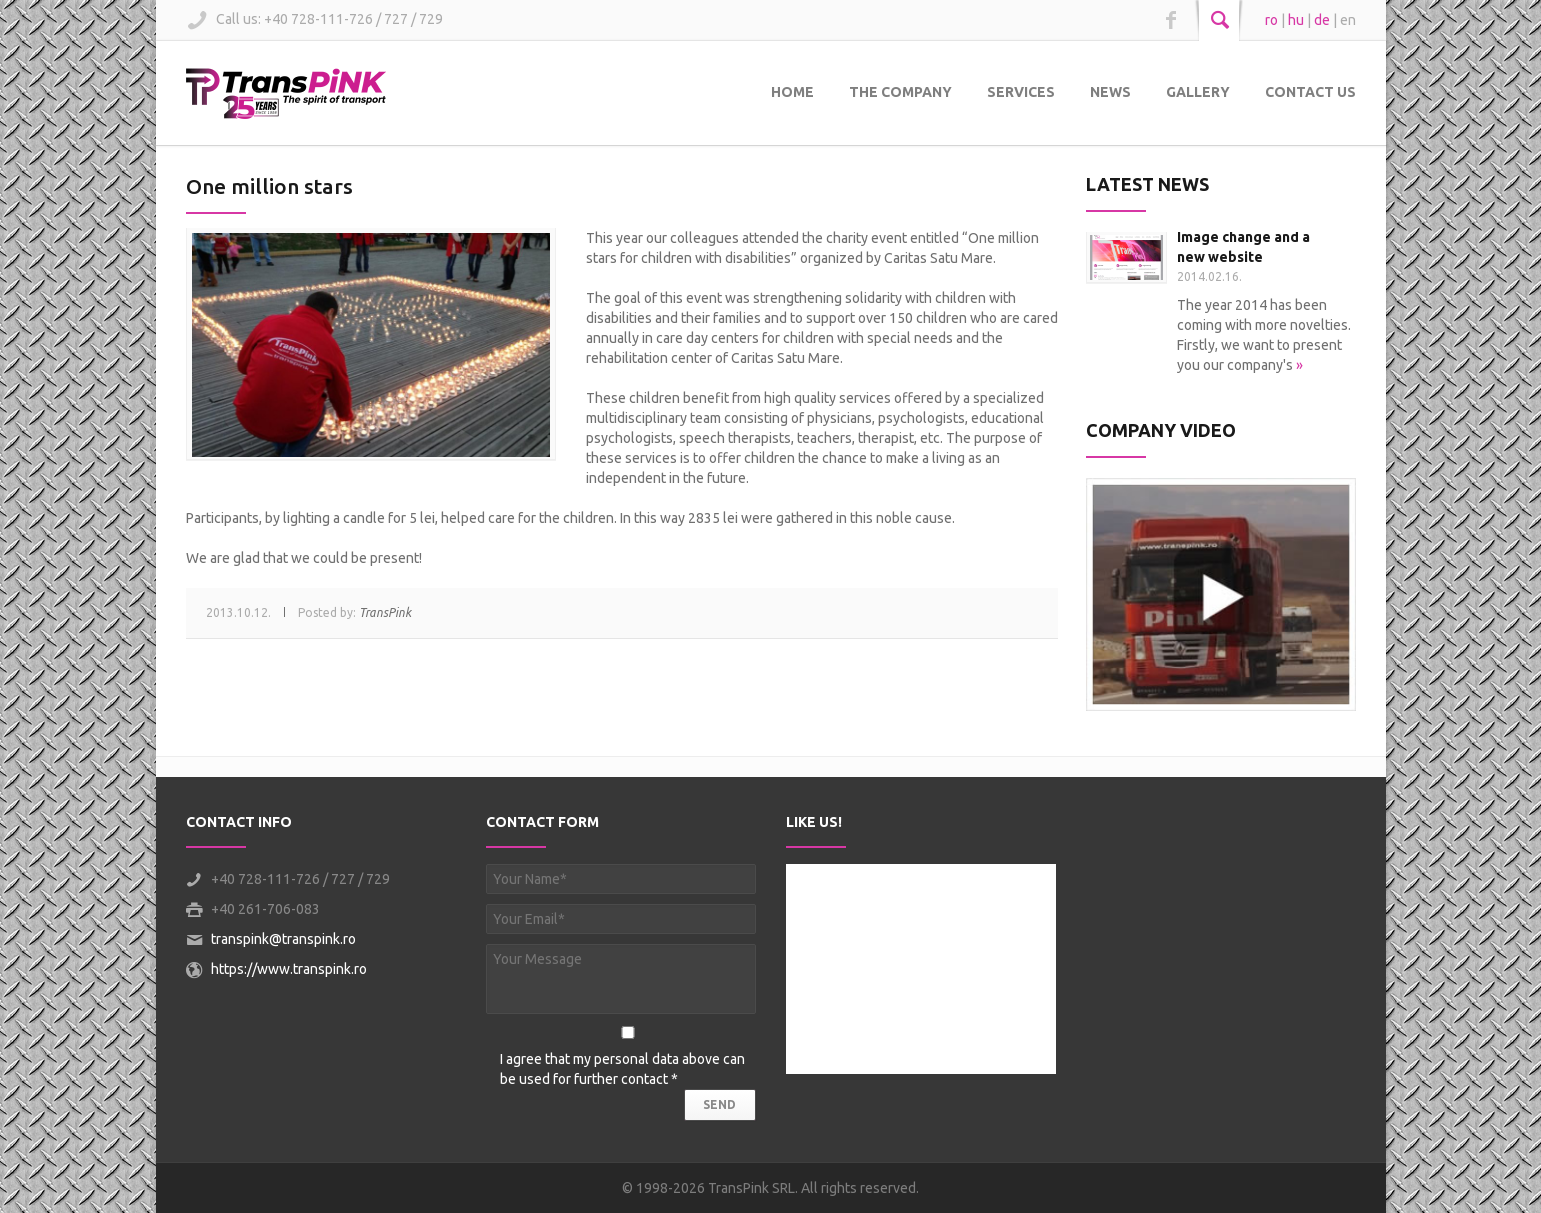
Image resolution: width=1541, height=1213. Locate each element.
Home (792, 92)
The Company (900, 92)
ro (1271, 20)
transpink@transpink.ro (283, 939)
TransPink (385, 612)
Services (1021, 92)
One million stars (269, 186)
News (1110, 92)
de (1322, 20)
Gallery (1198, 92)
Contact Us (1310, 92)
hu (1296, 20)
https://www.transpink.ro (289, 969)
